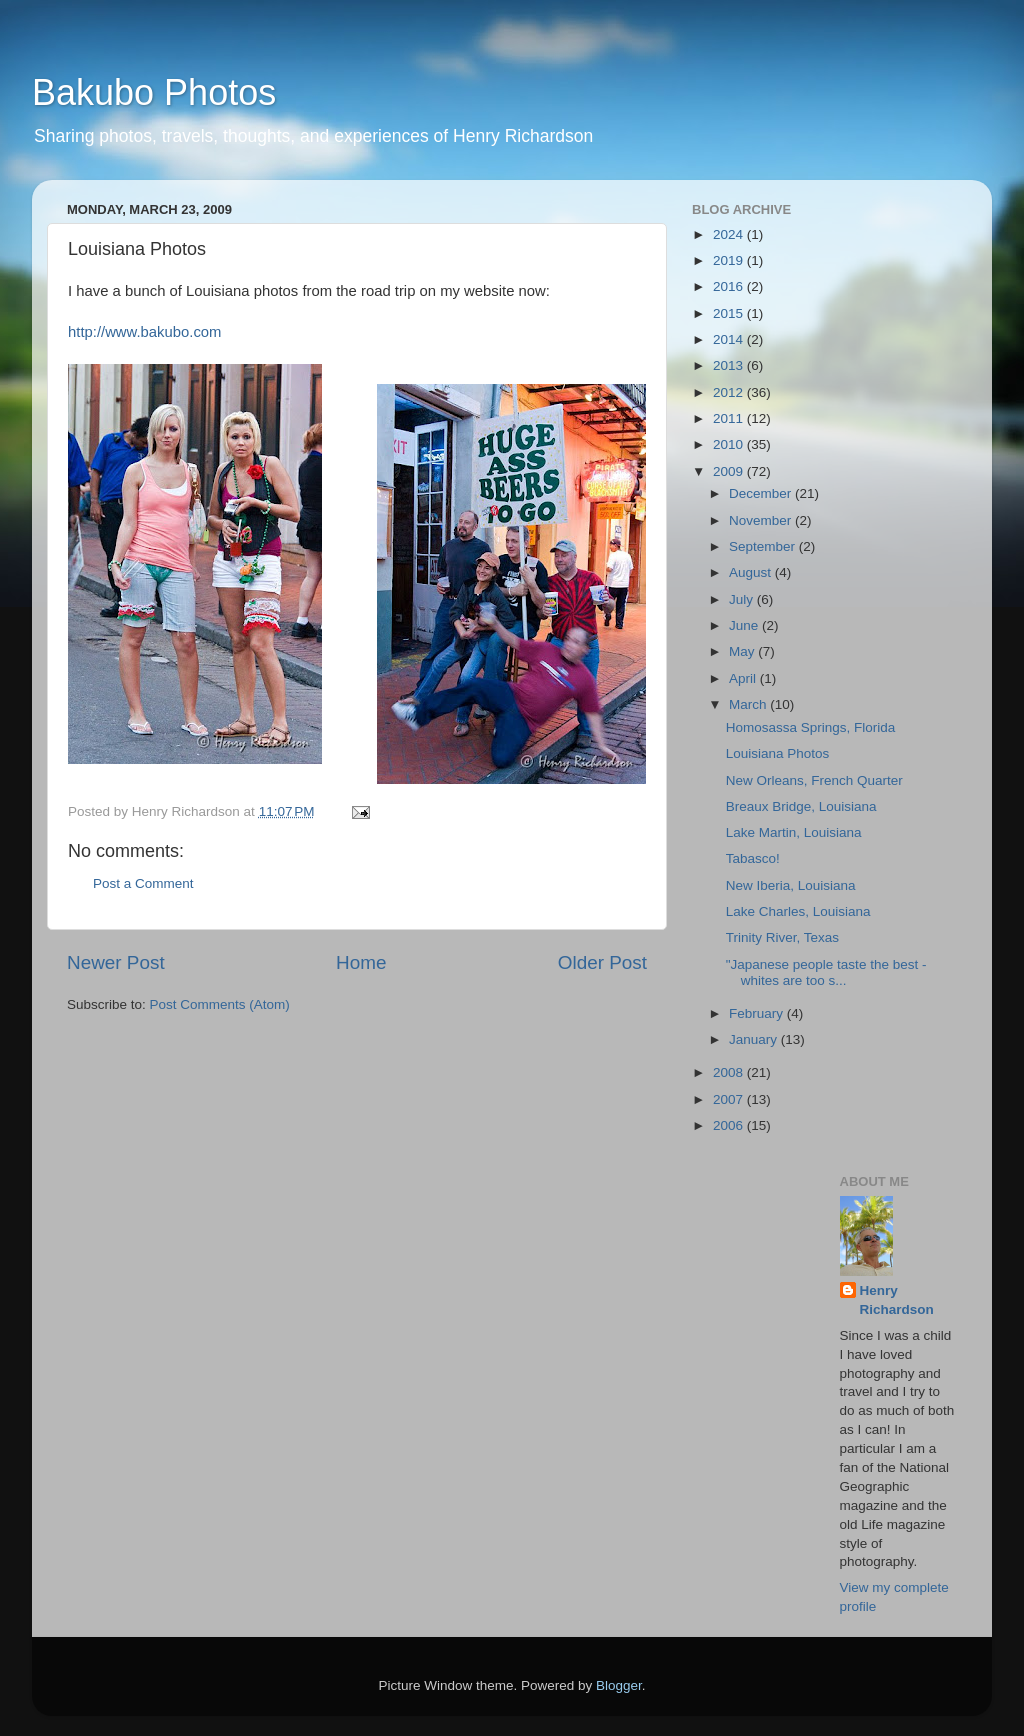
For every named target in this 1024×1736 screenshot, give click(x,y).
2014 (730, 339)
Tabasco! (753, 858)
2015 (730, 313)
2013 (730, 365)
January (755, 1039)
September (764, 546)
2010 (730, 444)
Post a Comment (143, 883)
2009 (730, 471)
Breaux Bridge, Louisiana (801, 806)
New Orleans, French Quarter (814, 780)
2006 (730, 1125)
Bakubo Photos (154, 92)
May (743, 651)
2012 (730, 392)
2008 (730, 1072)
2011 (730, 418)
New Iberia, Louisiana (791, 885)
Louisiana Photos (778, 753)
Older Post (602, 962)
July (743, 599)
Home (361, 962)
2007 (730, 1099)
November (762, 520)
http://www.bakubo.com (144, 332)
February (758, 1013)
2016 (730, 286)
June (745, 625)
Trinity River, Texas (782, 937)
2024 (730, 234)
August (752, 572)
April (744, 678)
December (762, 493)
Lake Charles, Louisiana (798, 911)
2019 (730, 260)
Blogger (619, 1685)
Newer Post (116, 962)
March (749, 704)
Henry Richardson (897, 1300)
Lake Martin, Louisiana (794, 832)
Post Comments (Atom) (220, 1004)
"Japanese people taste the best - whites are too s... (826, 972)
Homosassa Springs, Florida (811, 727)
